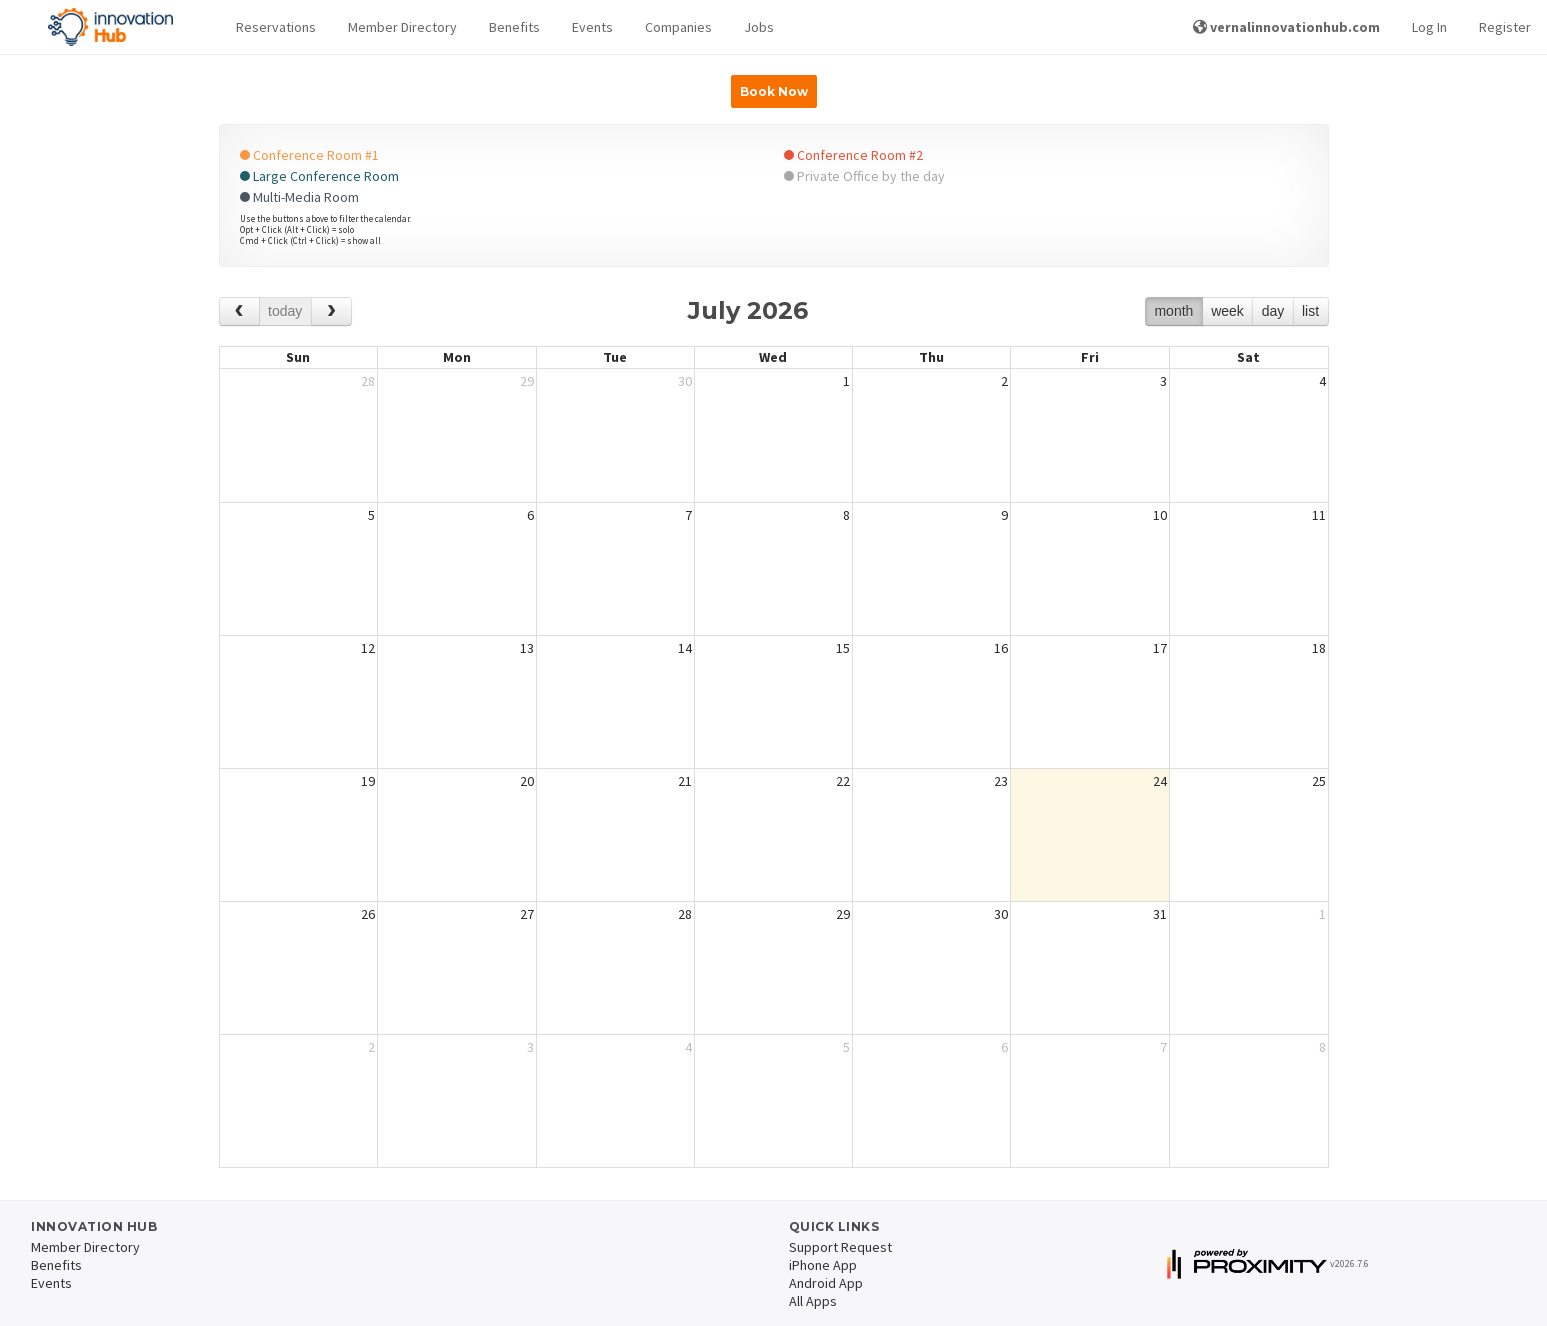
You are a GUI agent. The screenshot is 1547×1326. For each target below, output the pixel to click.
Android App (826, 1283)
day (1273, 311)
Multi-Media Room (299, 197)
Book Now (774, 91)
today (285, 311)
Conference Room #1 (309, 155)
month (1173, 311)
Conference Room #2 (853, 155)
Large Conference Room (319, 176)
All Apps (813, 1301)
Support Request (840, 1247)
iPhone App (823, 1265)
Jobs (759, 27)
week (1227, 311)
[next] (331, 311)
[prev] (239, 311)
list (1310, 311)
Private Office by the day (864, 176)
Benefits (514, 27)
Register (1505, 27)
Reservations (276, 27)
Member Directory (402, 27)
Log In (1429, 27)
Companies (678, 27)
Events (592, 27)
